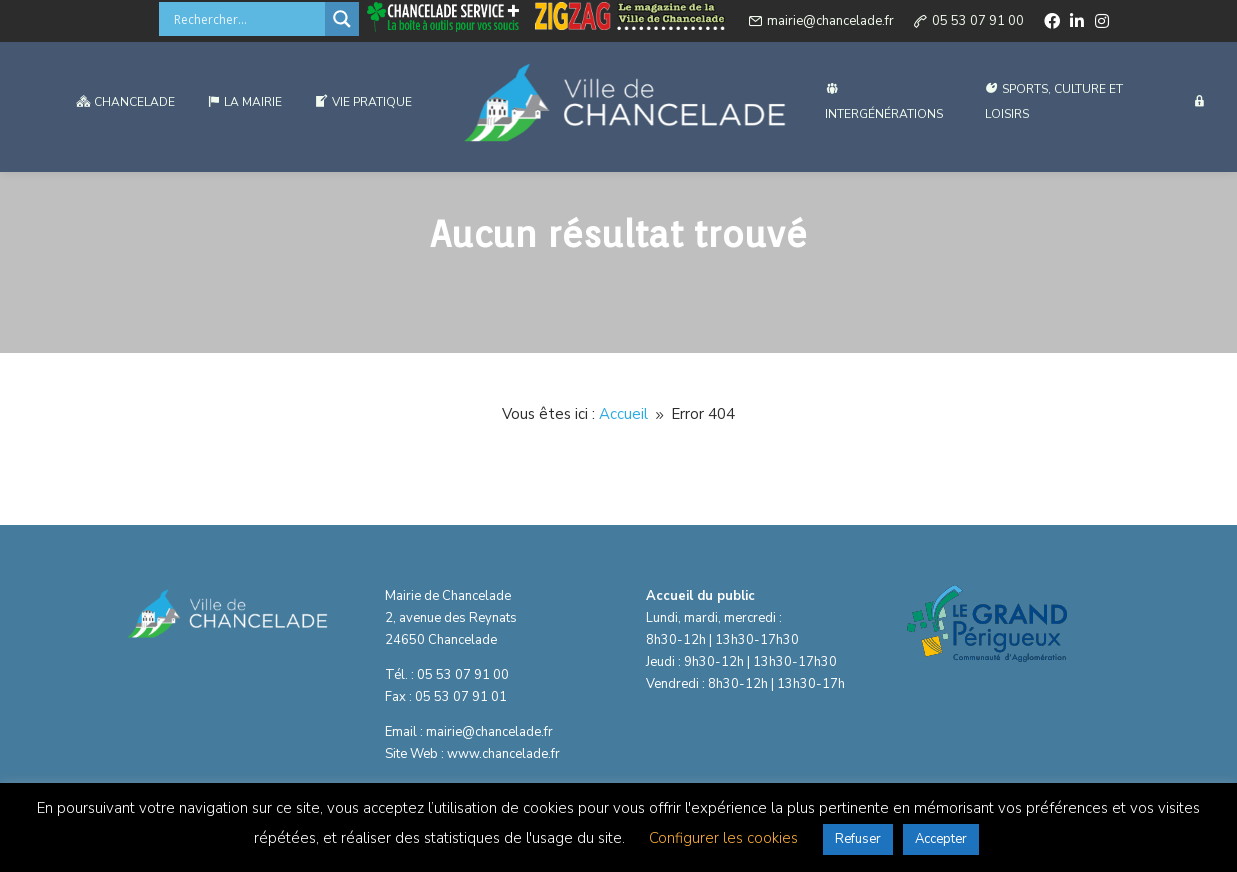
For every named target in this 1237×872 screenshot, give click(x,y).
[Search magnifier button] (342, 22)
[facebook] (1052, 24)
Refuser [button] (858, 839)
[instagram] (1102, 24)
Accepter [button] (941, 839)
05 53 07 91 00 (978, 24)
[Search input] (247, 22)
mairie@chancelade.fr (830, 24)
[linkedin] (1077, 24)
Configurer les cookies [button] (723, 838)
